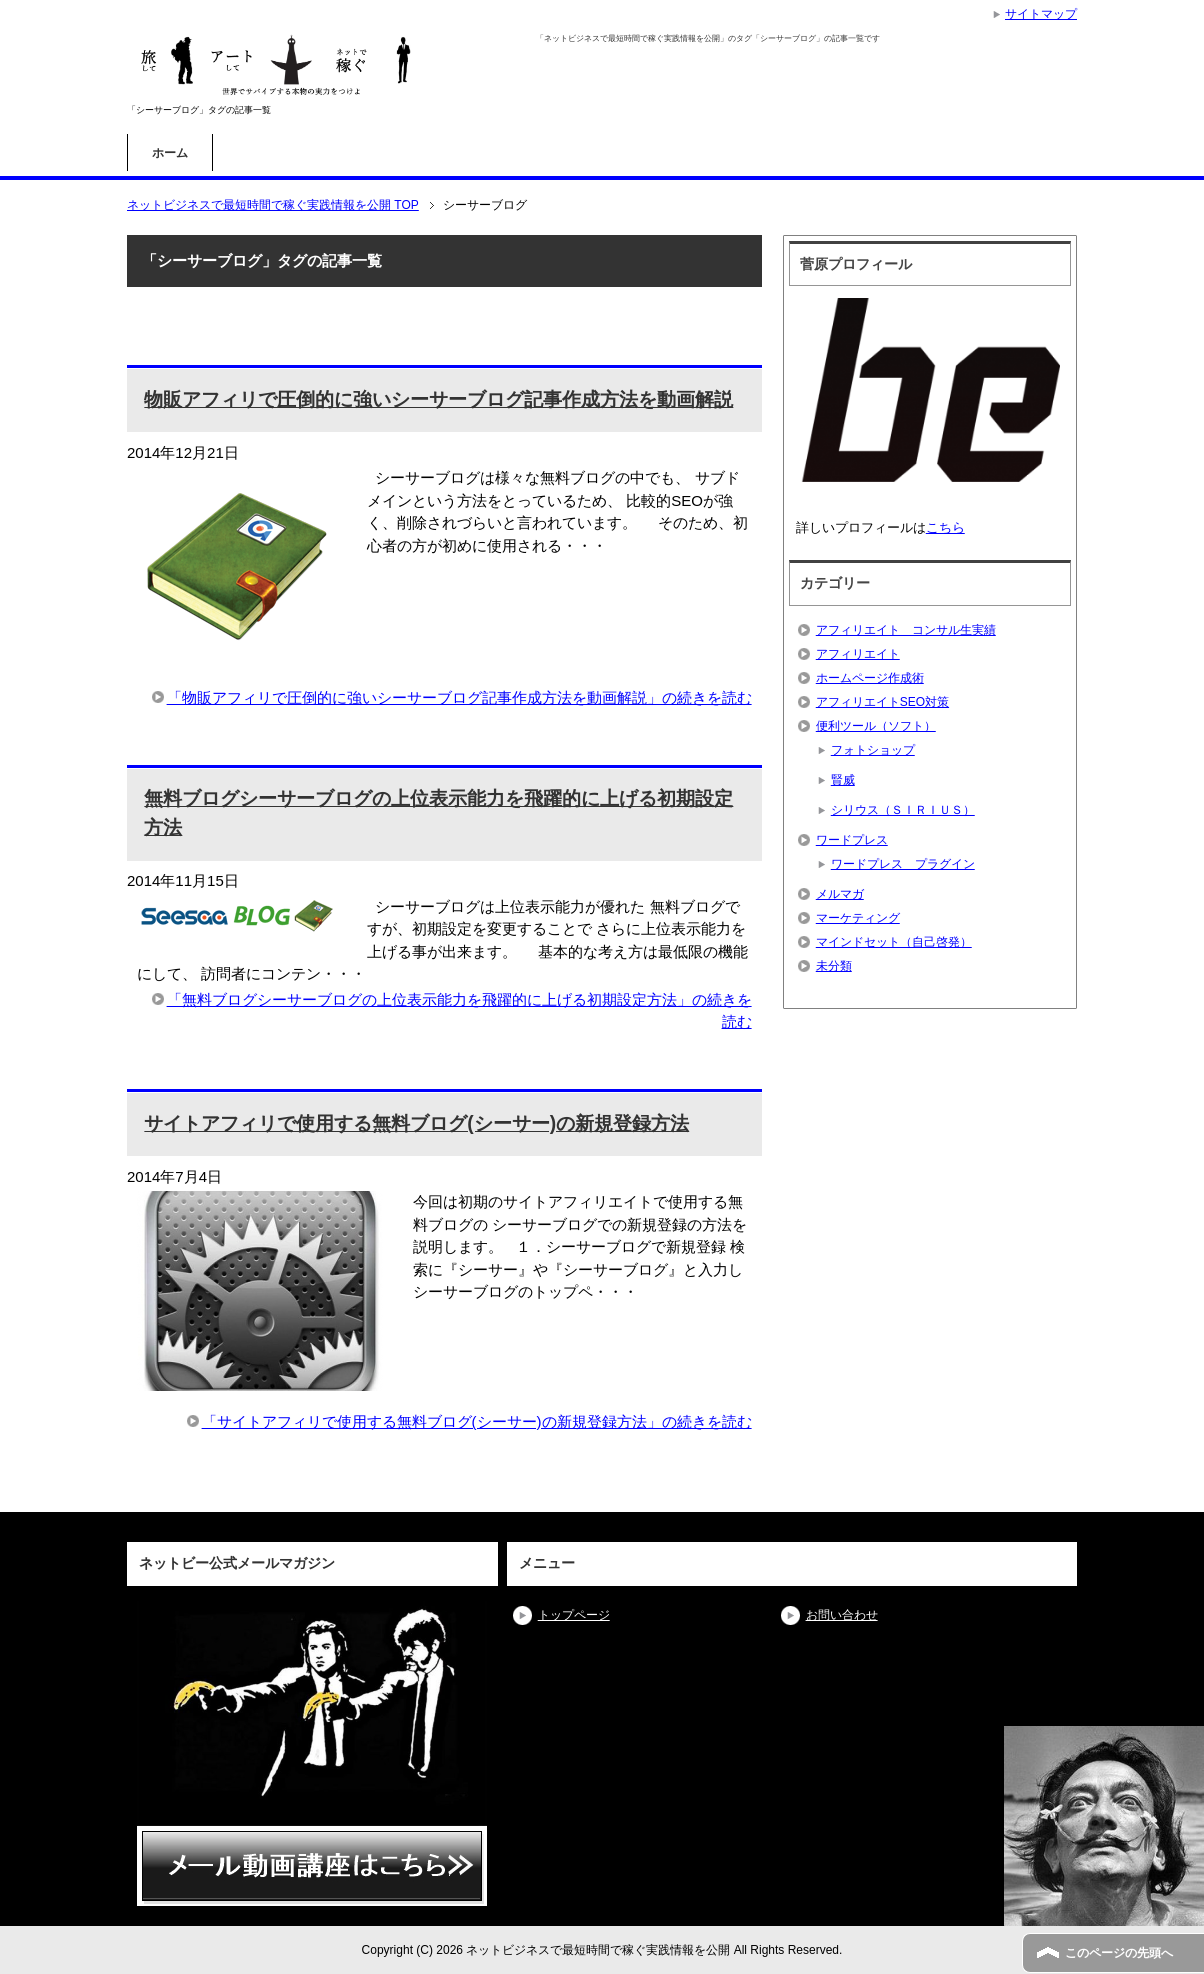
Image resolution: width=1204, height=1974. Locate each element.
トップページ (574, 1615)
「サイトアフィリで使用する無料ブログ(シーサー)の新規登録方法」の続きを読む (477, 1421)
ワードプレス (852, 840)
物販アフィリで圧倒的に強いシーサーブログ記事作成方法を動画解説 (438, 399)
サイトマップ (1041, 14)
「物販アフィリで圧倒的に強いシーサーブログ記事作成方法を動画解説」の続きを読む (459, 697)
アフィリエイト (858, 654)
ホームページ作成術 (870, 678)
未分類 (834, 966)
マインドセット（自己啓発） (894, 942)
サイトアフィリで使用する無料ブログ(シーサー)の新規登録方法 (416, 1123)
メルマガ (840, 894)
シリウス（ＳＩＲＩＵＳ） (903, 810)
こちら (945, 527)
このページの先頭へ (1119, 1953)
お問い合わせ (842, 1615)
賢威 (843, 780)
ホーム (170, 153)
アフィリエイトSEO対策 (882, 702)
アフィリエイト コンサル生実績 (906, 630)
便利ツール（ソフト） (876, 726)
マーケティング (858, 918)
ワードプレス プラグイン (903, 864)
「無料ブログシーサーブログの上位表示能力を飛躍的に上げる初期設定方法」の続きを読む (459, 1011)
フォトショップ (873, 750)
